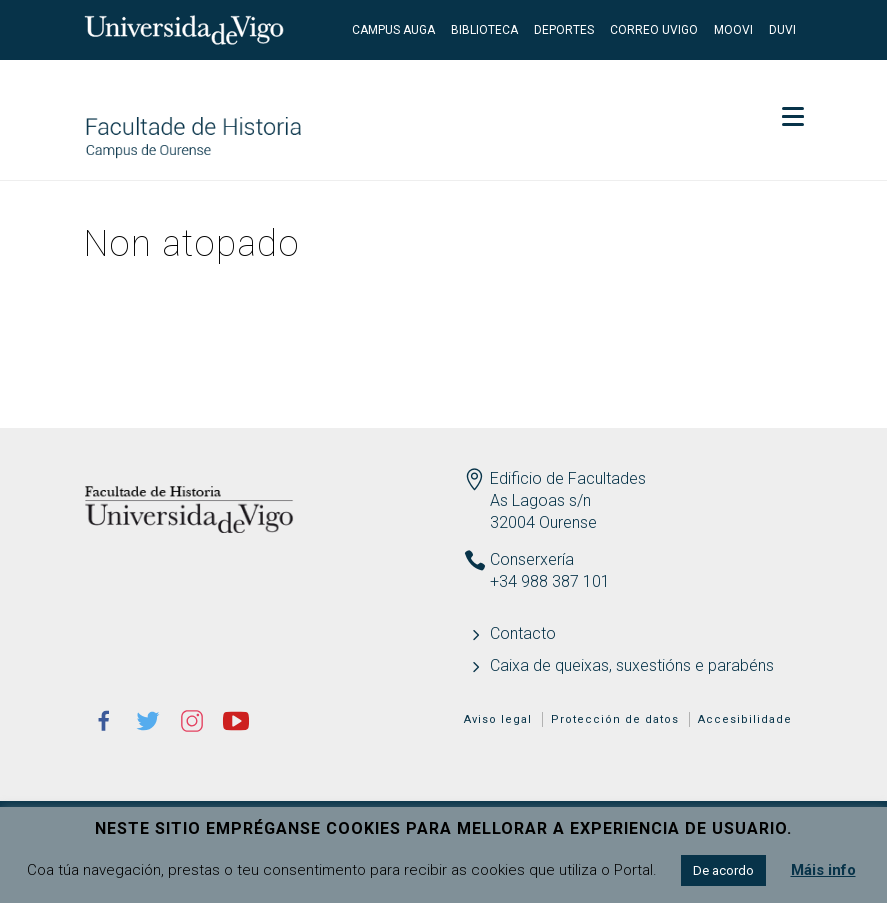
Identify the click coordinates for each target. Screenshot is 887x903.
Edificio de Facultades (568, 478)
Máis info (823, 870)
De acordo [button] (723, 870)
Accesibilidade (745, 719)
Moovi (733, 30)
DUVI (782, 30)
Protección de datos (615, 719)
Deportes (564, 30)
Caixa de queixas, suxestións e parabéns (632, 665)
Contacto (523, 633)
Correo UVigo (654, 30)
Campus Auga (393, 30)
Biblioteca (484, 30)
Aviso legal (498, 719)
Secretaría (748, 90)
